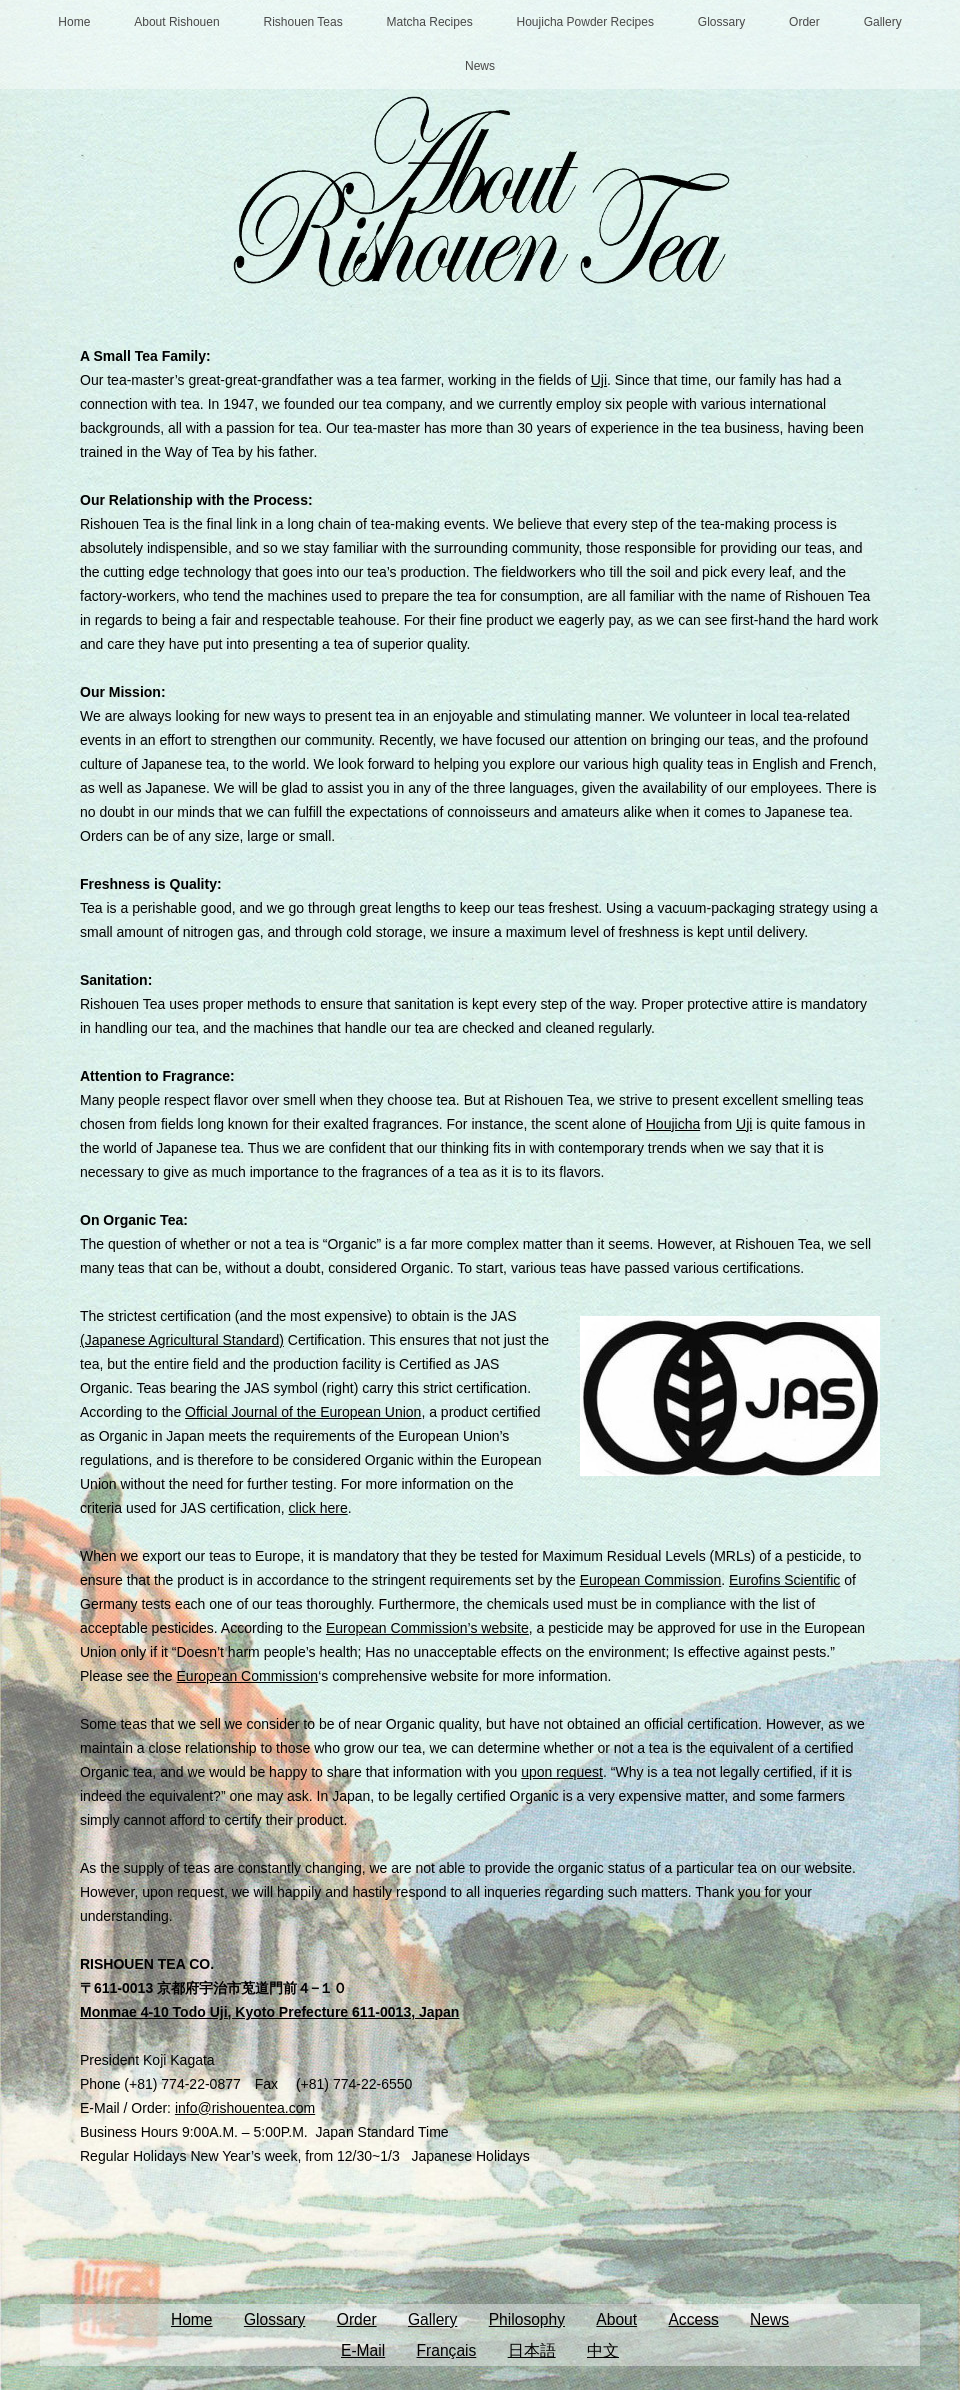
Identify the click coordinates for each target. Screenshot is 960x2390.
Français (447, 2350)
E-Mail (363, 2350)
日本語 (532, 2350)
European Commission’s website (427, 1628)
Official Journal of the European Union (303, 1412)
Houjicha (673, 1124)
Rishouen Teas (303, 22)
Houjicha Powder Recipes (585, 22)
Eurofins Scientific (784, 1580)
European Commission (651, 1580)
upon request (562, 1772)
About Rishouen (176, 22)
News (480, 66)
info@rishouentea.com (245, 2108)
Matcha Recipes (430, 22)
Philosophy (527, 2319)
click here (318, 1508)
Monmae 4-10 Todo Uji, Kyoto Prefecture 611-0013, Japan (269, 2012)
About (616, 2319)
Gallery (883, 22)
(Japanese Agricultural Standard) (182, 1340)
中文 (603, 2350)
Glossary (721, 22)
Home (74, 22)
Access (693, 2319)
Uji (599, 380)
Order (804, 22)
